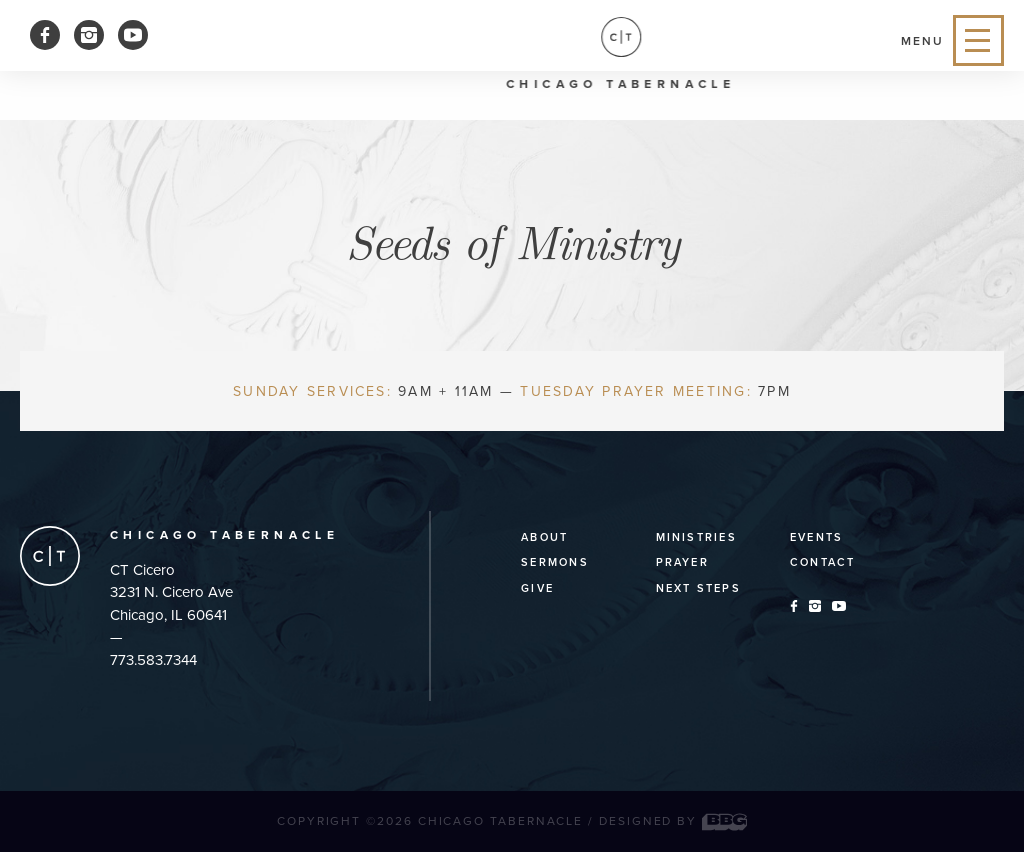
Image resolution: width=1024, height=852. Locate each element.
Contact (823, 562)
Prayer (682, 562)
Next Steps (698, 588)
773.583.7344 (153, 660)
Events (816, 537)
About (544, 537)
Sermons (555, 562)
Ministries (696, 537)
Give (537, 588)
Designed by (673, 821)
